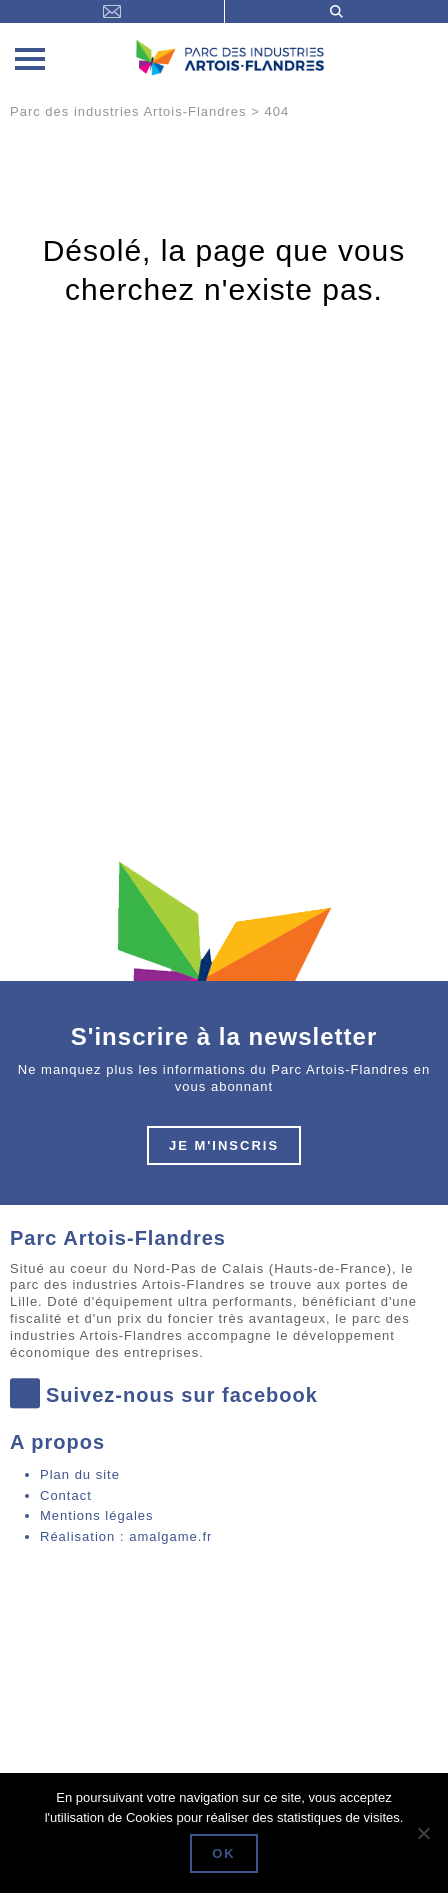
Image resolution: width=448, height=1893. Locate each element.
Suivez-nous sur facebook (164, 1395)
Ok (224, 1853)
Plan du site (80, 1474)
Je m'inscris (224, 1145)
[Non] (423, 1833)
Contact (66, 1495)
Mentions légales (97, 1515)
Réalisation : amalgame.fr (126, 1536)
